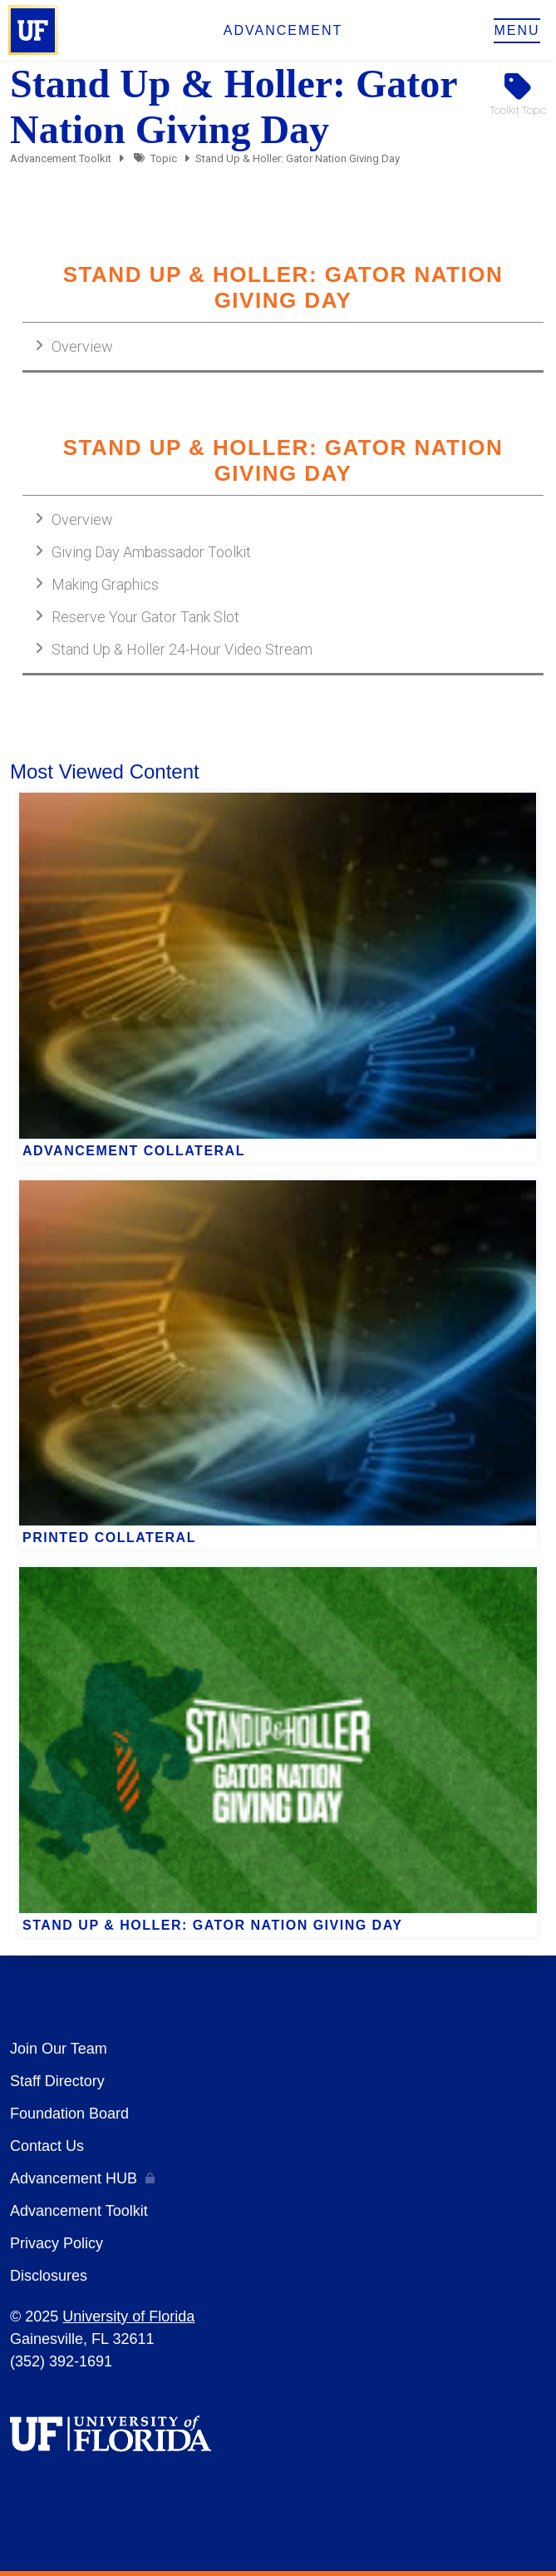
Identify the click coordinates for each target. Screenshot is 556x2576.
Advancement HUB (73, 2178)
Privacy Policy (56, 2243)
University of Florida (128, 2316)
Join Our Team (58, 2048)
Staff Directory (57, 2081)
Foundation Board (69, 2113)
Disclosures (48, 2275)
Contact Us (47, 2146)
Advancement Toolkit (60, 158)
